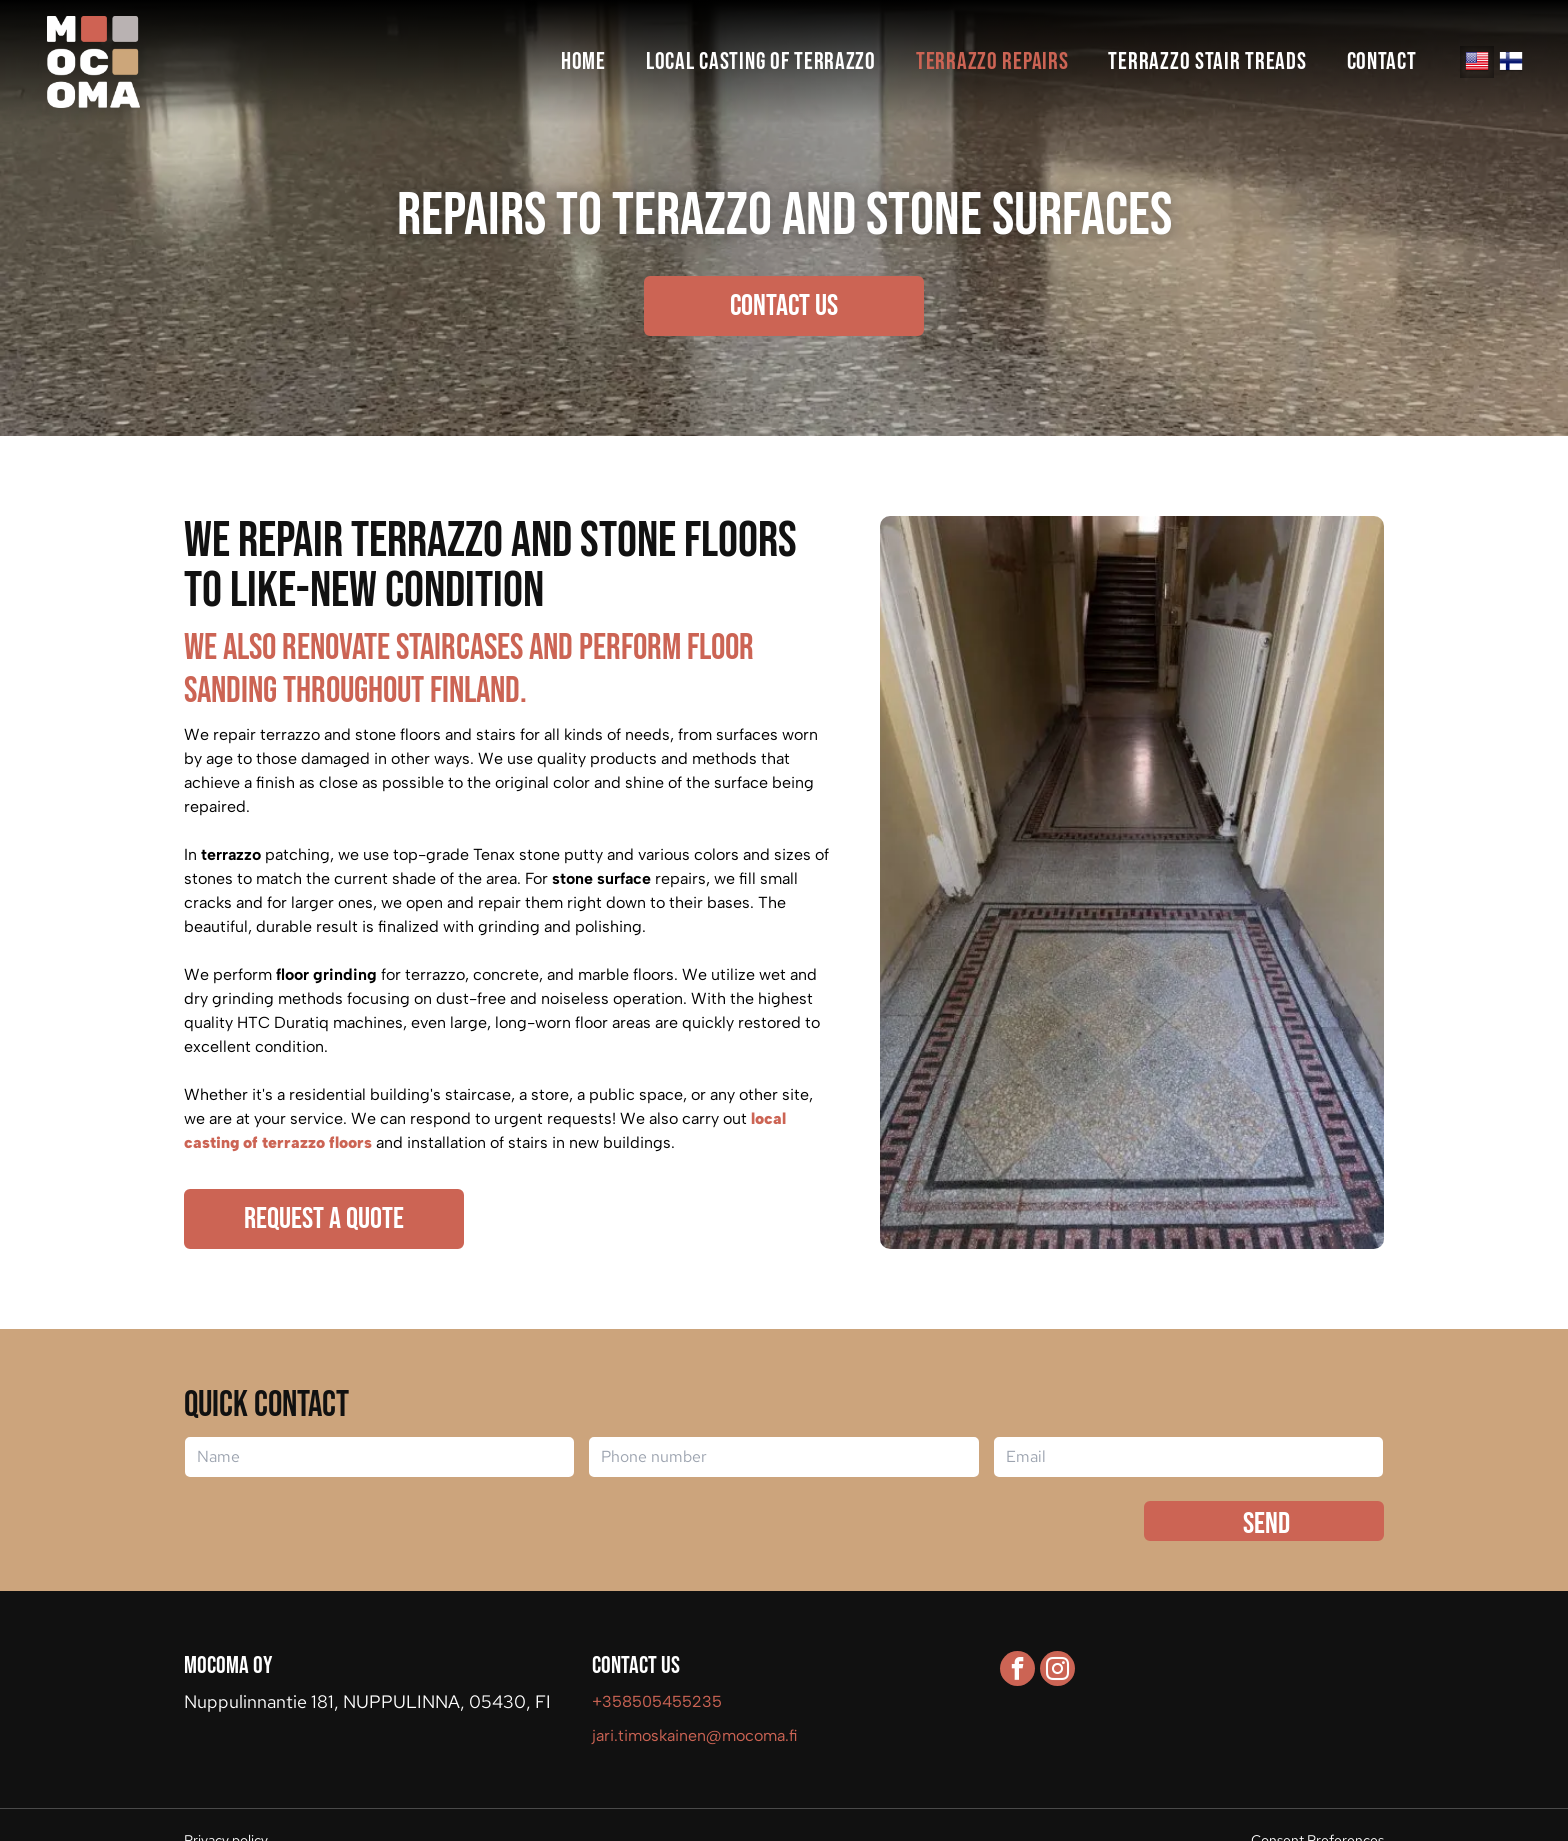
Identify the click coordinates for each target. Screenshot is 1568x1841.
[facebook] (1017, 1671)
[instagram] (1057, 1671)
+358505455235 (657, 1701)
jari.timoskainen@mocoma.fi (695, 1735)
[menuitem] (583, 62)
